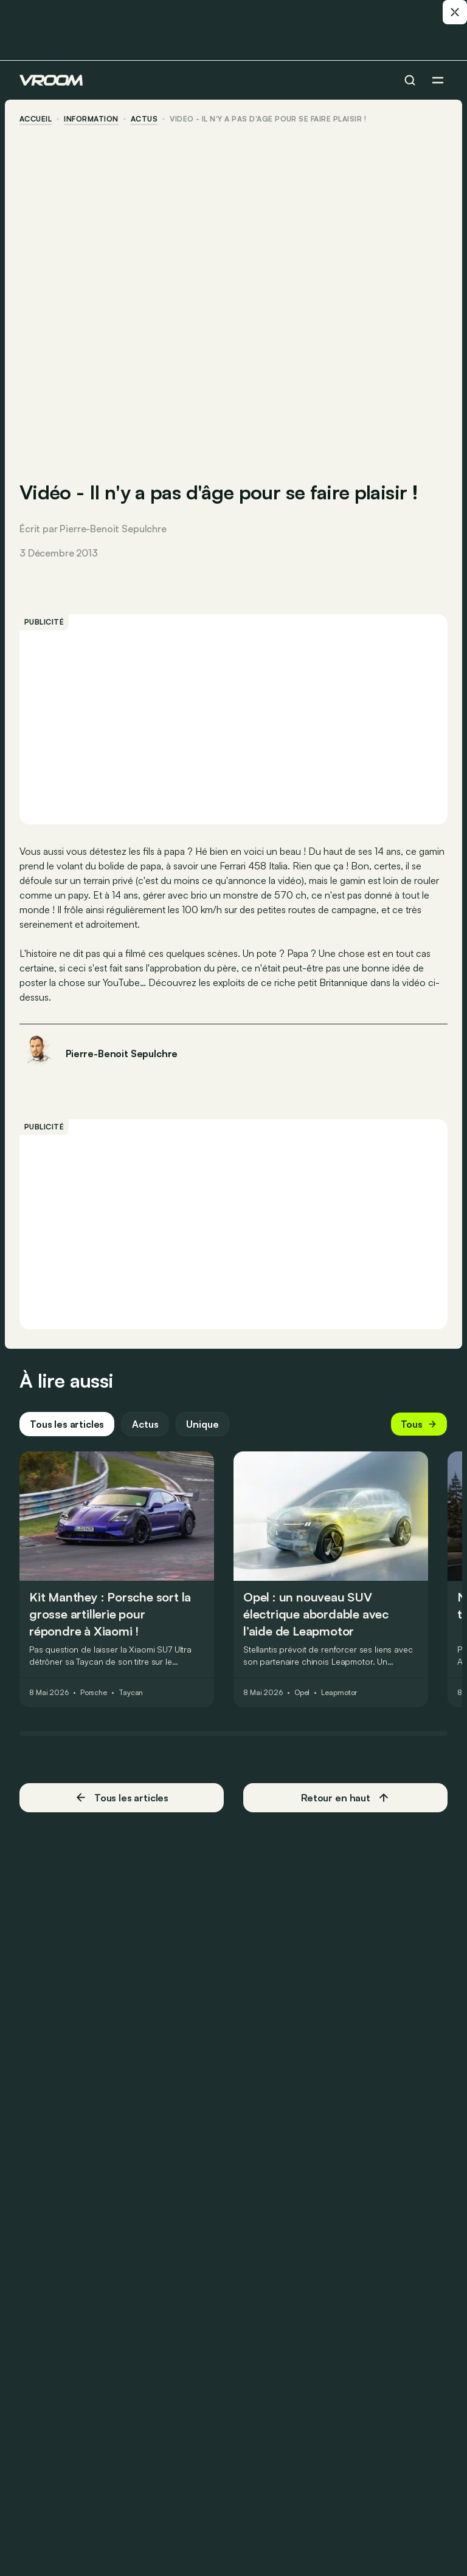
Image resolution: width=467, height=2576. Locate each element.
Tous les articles (67, 1424)
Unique (202, 1424)
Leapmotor (339, 1693)
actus (144, 119)
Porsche (93, 1693)
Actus (145, 1424)
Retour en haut (345, 1798)
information (91, 119)
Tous (419, 1424)
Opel (302, 1693)
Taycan (131, 1693)
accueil (35, 119)
